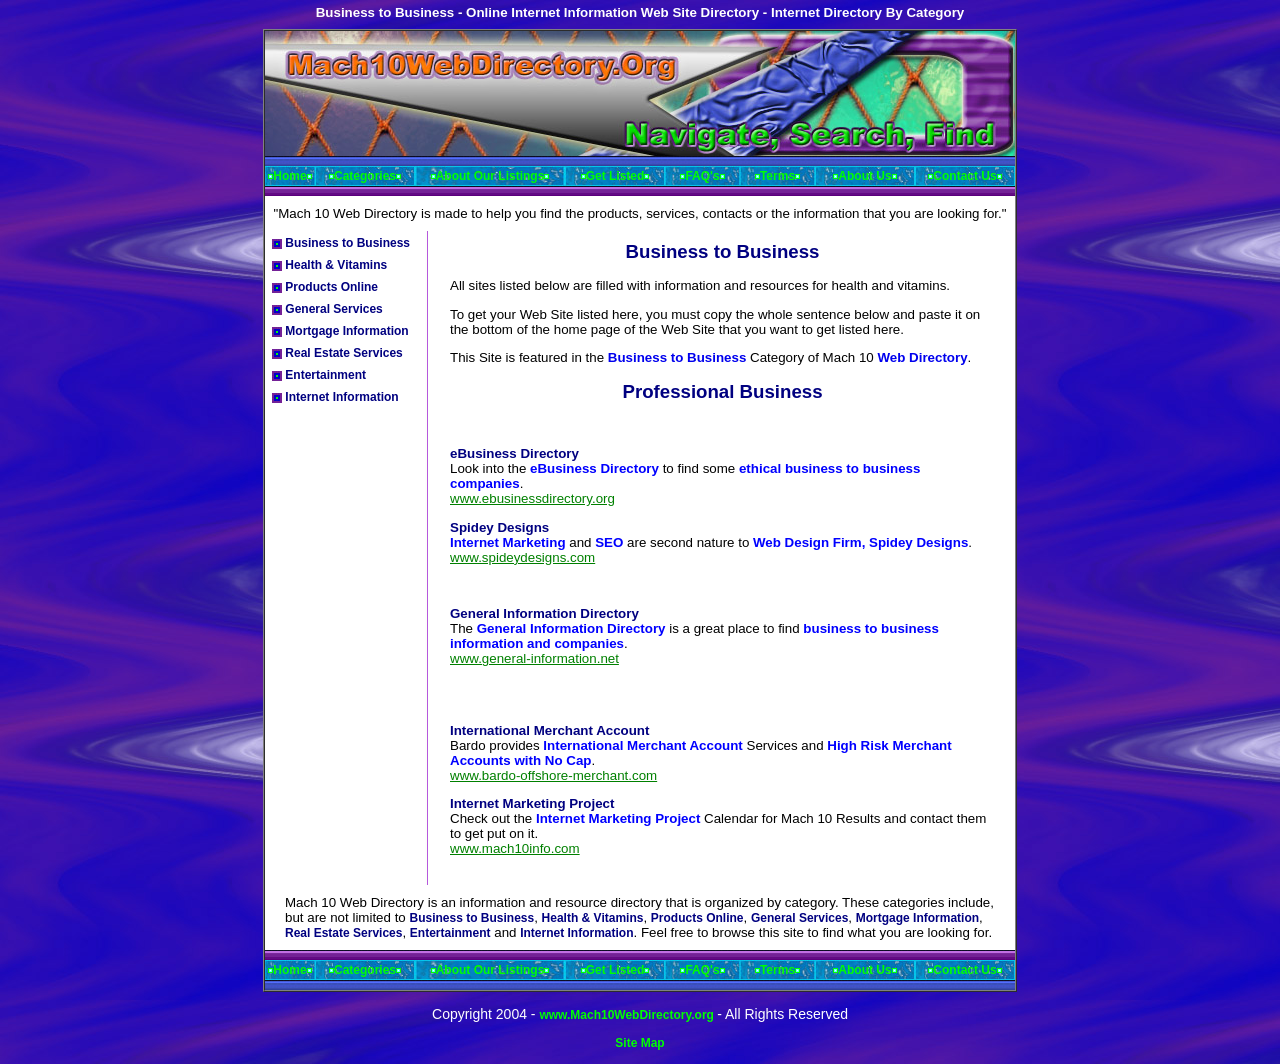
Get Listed (615, 176)
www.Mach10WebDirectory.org (628, 1015)
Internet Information (335, 397)
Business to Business (341, 243)
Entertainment (319, 375)
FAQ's (702, 176)
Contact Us (964, 176)
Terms (777, 176)
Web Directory (922, 357)
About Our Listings (490, 176)
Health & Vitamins (329, 265)
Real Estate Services (337, 353)
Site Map (639, 1043)
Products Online (325, 287)
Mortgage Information (340, 331)
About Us (864, 176)
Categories (365, 176)
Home (289, 176)
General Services (327, 309)
